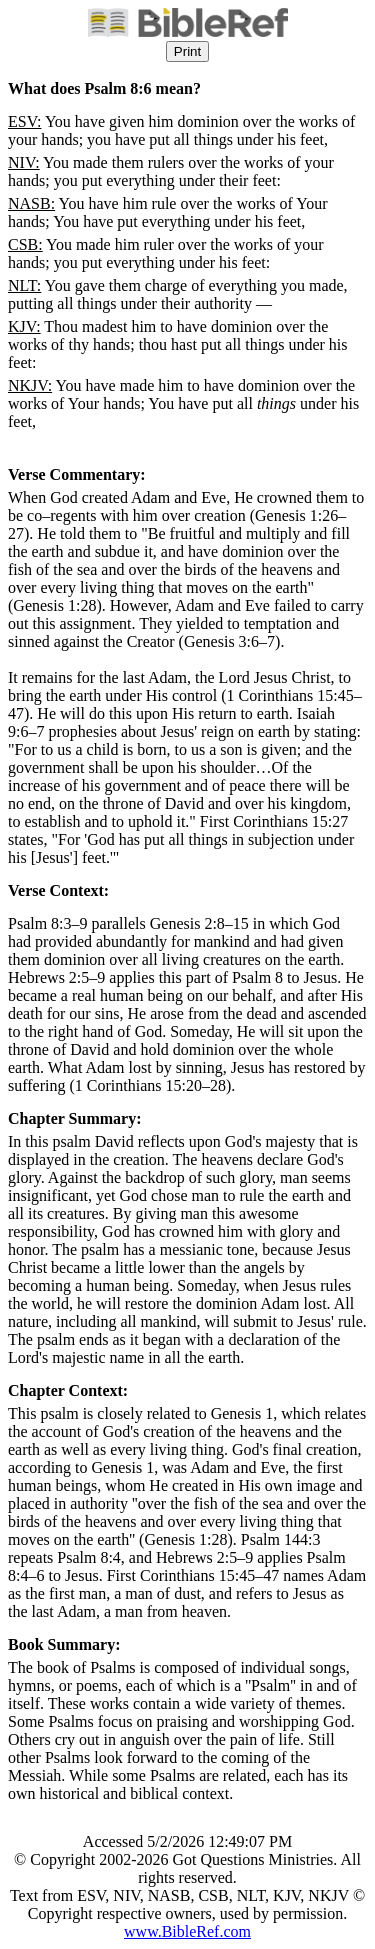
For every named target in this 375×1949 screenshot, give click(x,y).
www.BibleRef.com (187, 1931)
